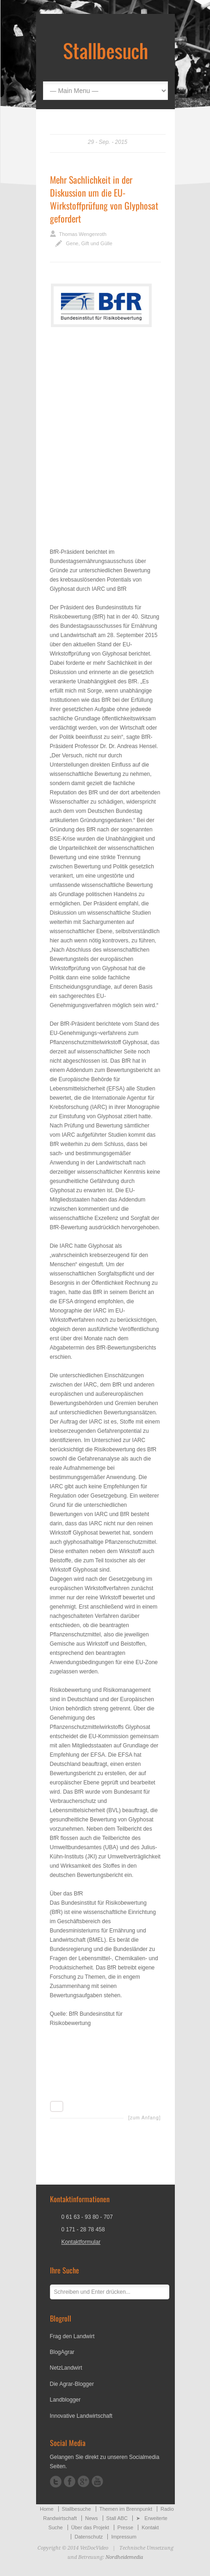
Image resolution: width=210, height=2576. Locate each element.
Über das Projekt (90, 2527)
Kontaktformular (81, 2242)
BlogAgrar (62, 2352)
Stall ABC (117, 2518)
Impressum (123, 2536)
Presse (125, 2527)
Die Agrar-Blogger (72, 2384)
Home (46, 2509)
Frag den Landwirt (72, 2336)
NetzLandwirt (66, 2368)
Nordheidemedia (124, 2557)
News (91, 2518)
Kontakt (150, 2527)
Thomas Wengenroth (83, 234)
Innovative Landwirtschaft (81, 2416)
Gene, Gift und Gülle (89, 243)
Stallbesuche (76, 2509)
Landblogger (65, 2399)
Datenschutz (88, 2536)
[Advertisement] (105, 435)
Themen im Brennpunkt (125, 2509)
